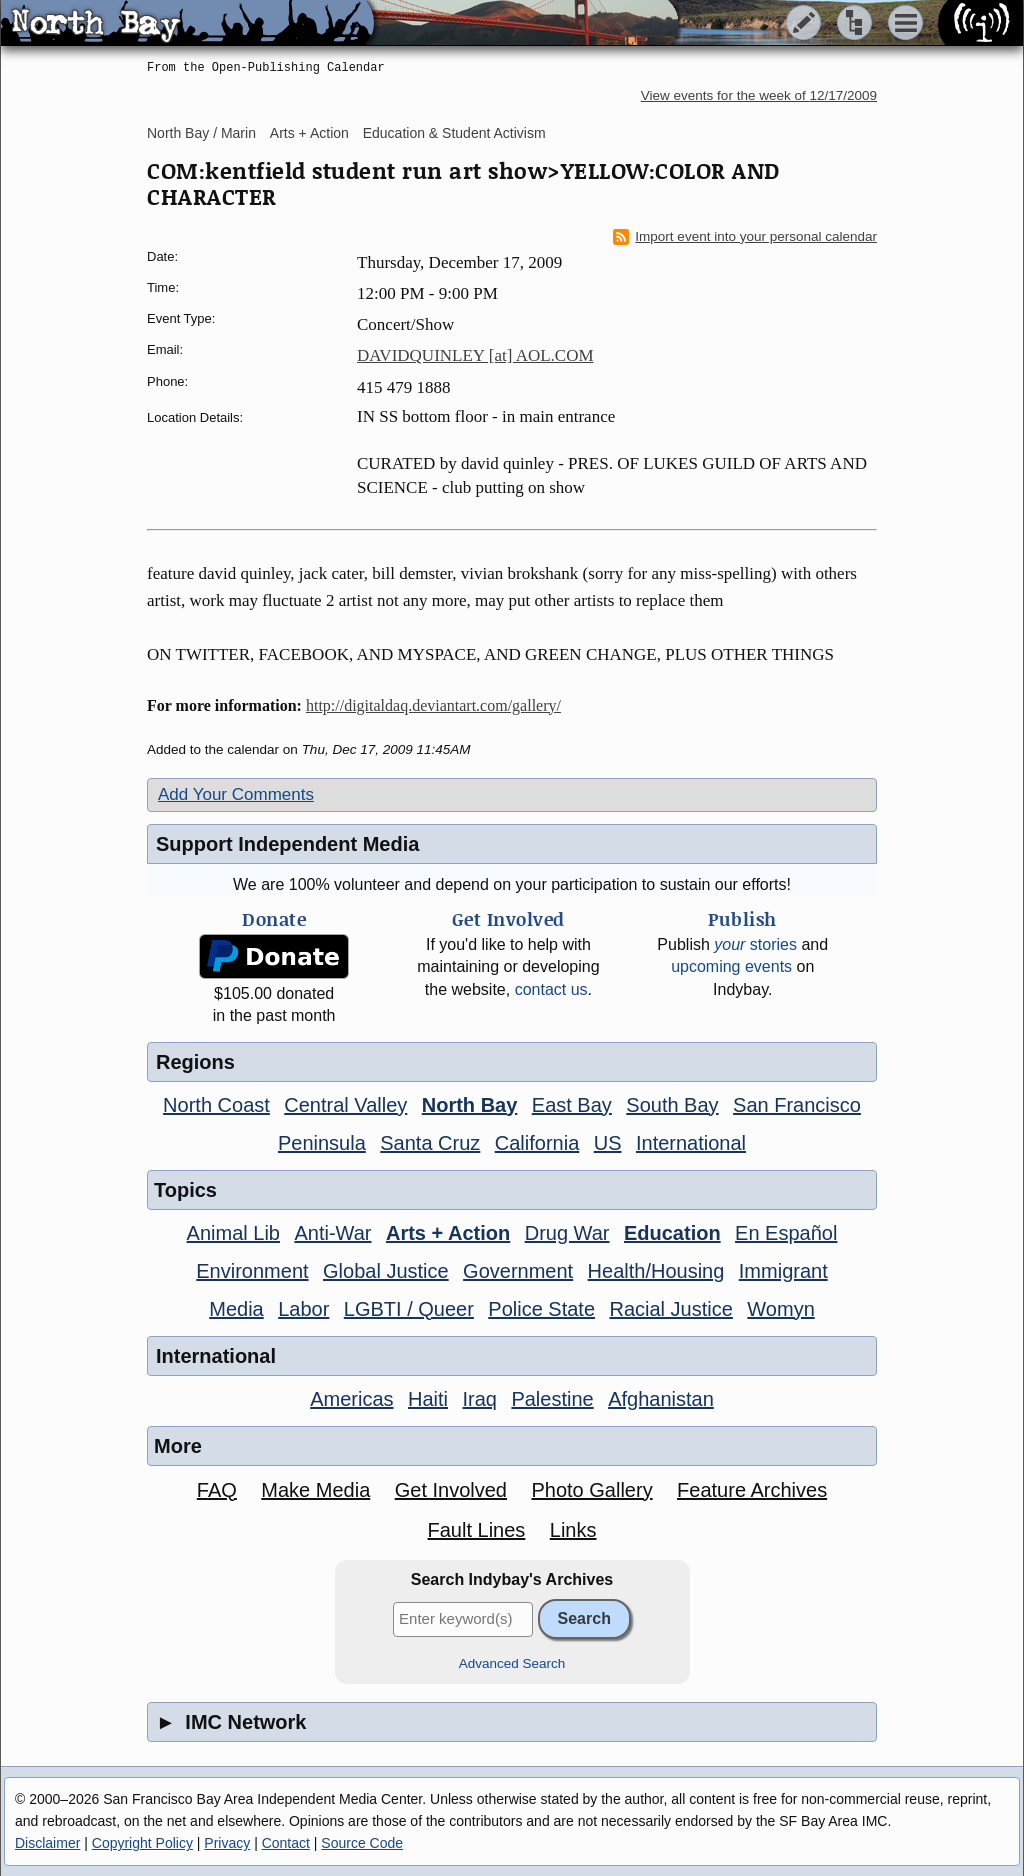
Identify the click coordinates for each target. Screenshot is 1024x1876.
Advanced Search (512, 1663)
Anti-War (332, 1233)
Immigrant (783, 1271)
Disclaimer (47, 1843)
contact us (551, 989)
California (537, 1143)
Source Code (362, 1843)
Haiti (428, 1399)
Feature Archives (752, 1490)
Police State (541, 1309)
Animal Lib (233, 1233)
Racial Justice (670, 1309)
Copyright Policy (142, 1843)
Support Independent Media (287, 844)
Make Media (315, 1490)
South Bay (672, 1105)
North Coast (216, 1105)
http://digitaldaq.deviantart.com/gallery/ (433, 705)
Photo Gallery (591, 1490)
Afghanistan (661, 1399)
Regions (195, 1062)
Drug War (567, 1233)
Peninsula (322, 1143)
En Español (786, 1233)
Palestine (552, 1399)
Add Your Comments (236, 794)
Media (236, 1309)
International (691, 1143)
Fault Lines (477, 1530)
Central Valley (345, 1105)
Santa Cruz (430, 1143)
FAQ (217, 1490)
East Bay (572, 1105)
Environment (252, 1271)
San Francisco (797, 1105)
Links (573, 1530)
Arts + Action (309, 133)
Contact (286, 1843)
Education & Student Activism (454, 133)
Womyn (780, 1309)
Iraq (479, 1399)
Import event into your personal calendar (745, 237)
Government (518, 1271)
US (608, 1143)
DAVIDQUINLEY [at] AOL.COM (475, 355)
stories (755, 944)
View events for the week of (759, 95)
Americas (351, 1399)
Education (672, 1233)
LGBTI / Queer (409, 1309)
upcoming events (731, 966)
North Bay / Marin (201, 133)
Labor (303, 1309)
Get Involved (451, 1490)
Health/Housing (656, 1271)
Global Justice (386, 1271)
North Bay (470, 1105)
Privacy (227, 1843)
